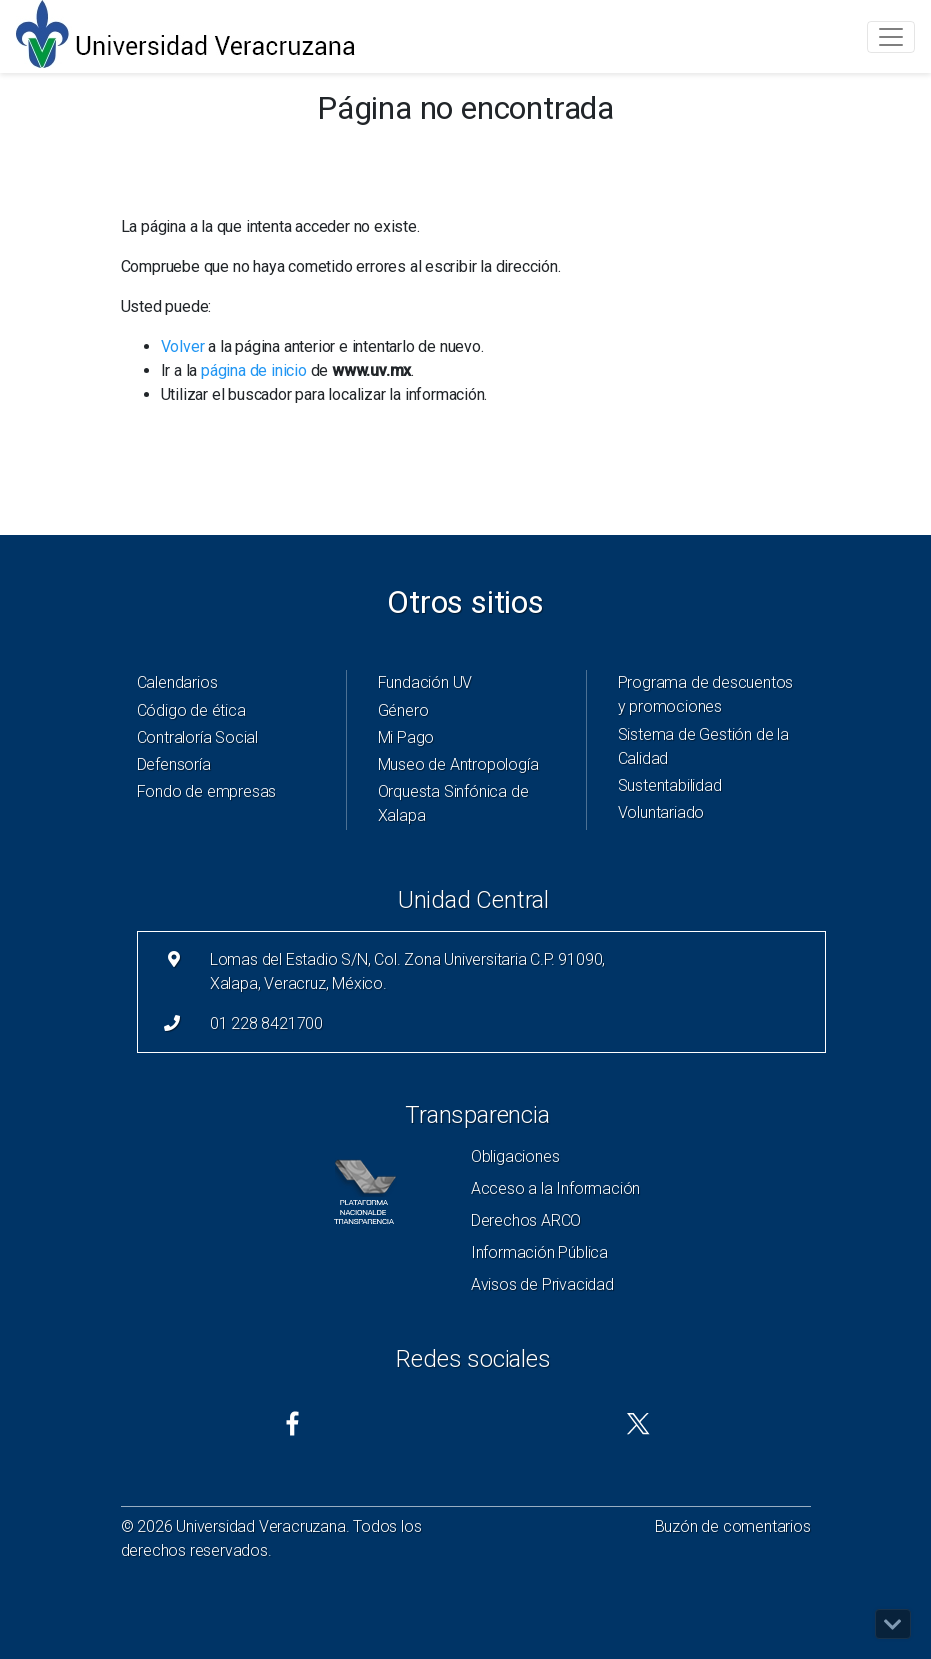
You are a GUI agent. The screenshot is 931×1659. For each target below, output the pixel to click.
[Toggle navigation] (891, 37)
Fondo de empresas (207, 791)
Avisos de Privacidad (542, 1284)
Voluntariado (661, 812)
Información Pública (539, 1252)
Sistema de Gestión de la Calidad (703, 746)
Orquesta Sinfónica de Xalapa (453, 803)
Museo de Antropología (458, 764)
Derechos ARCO (526, 1220)
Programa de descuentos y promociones (706, 694)
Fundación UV (425, 682)
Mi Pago (406, 737)
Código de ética (191, 710)
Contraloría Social (197, 737)
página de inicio (254, 370)
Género (403, 710)
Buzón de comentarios (733, 1526)
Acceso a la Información (555, 1188)
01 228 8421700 (266, 1023)
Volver (183, 346)
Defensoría (174, 764)
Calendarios (177, 682)
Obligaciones (515, 1156)
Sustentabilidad (670, 785)
